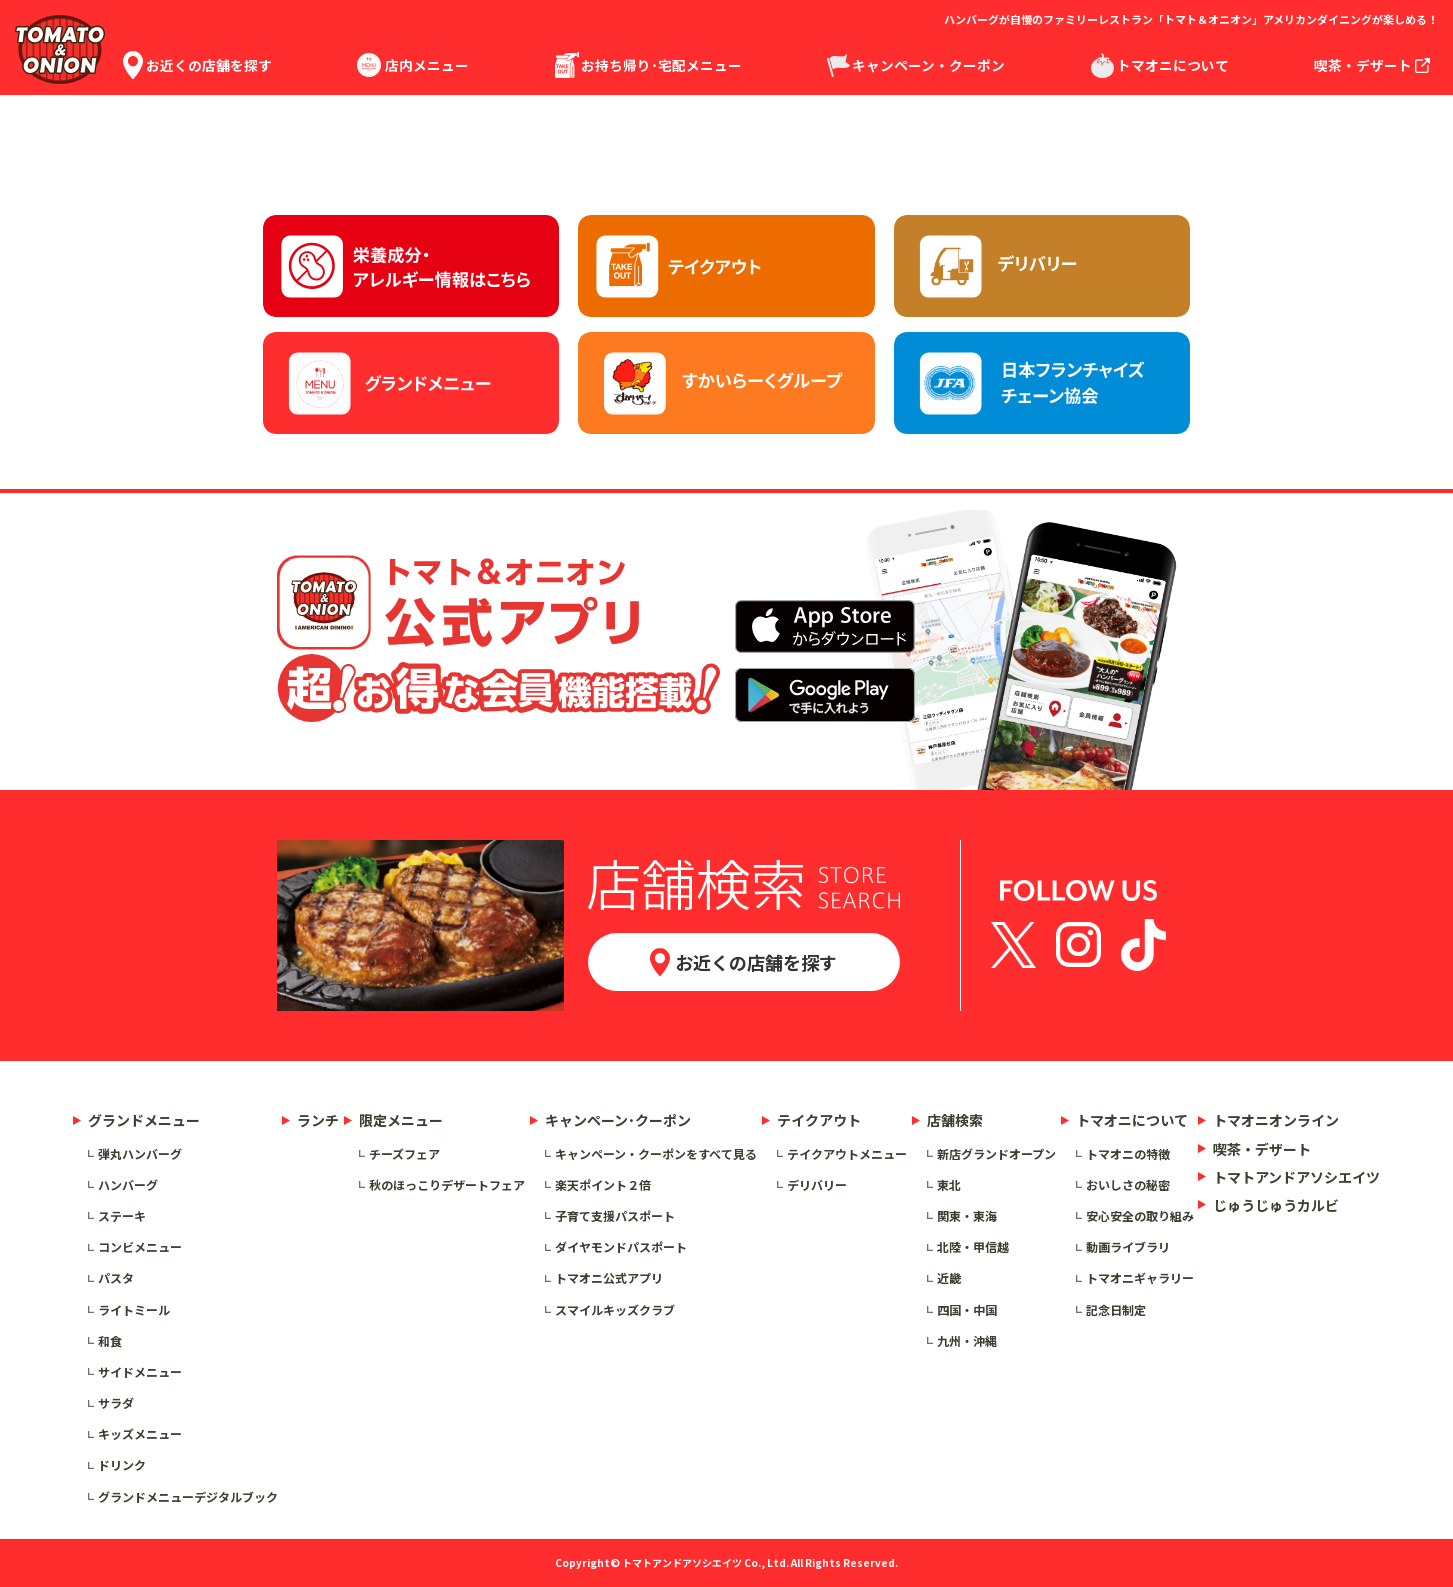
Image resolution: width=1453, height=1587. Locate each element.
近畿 (949, 1277)
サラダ (116, 1402)
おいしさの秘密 (1128, 1184)
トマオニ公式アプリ (609, 1277)
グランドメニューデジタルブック (188, 1496)
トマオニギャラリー (1140, 1277)
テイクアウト (819, 1120)
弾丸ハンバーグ (140, 1153)
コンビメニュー (140, 1246)
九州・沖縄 (967, 1340)
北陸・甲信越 (973, 1246)
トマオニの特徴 (1128, 1153)
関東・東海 (967, 1215)
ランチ (318, 1120)
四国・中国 (967, 1309)
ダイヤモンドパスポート (621, 1246)
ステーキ (122, 1215)
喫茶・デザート (1262, 1149)
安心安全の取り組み (1140, 1215)
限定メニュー (401, 1120)
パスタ (116, 1277)
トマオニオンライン (1276, 1120)
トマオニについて (1132, 1120)
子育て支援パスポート (615, 1215)
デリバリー (817, 1184)
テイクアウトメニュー (847, 1153)
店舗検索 (955, 1120)
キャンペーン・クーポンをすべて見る (656, 1153)
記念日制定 (1116, 1309)
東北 (949, 1184)
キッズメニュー (140, 1433)
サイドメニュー (140, 1371)
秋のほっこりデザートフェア (447, 1184)
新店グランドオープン (996, 1153)
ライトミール (134, 1309)
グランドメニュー (144, 1120)
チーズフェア (404, 1153)
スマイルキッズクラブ (615, 1309)
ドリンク (122, 1464)
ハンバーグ (128, 1184)
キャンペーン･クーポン (618, 1120)
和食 (110, 1340)
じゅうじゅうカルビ (1276, 1205)
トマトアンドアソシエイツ (1296, 1177)
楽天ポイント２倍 (603, 1184)
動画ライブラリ (1128, 1246)
